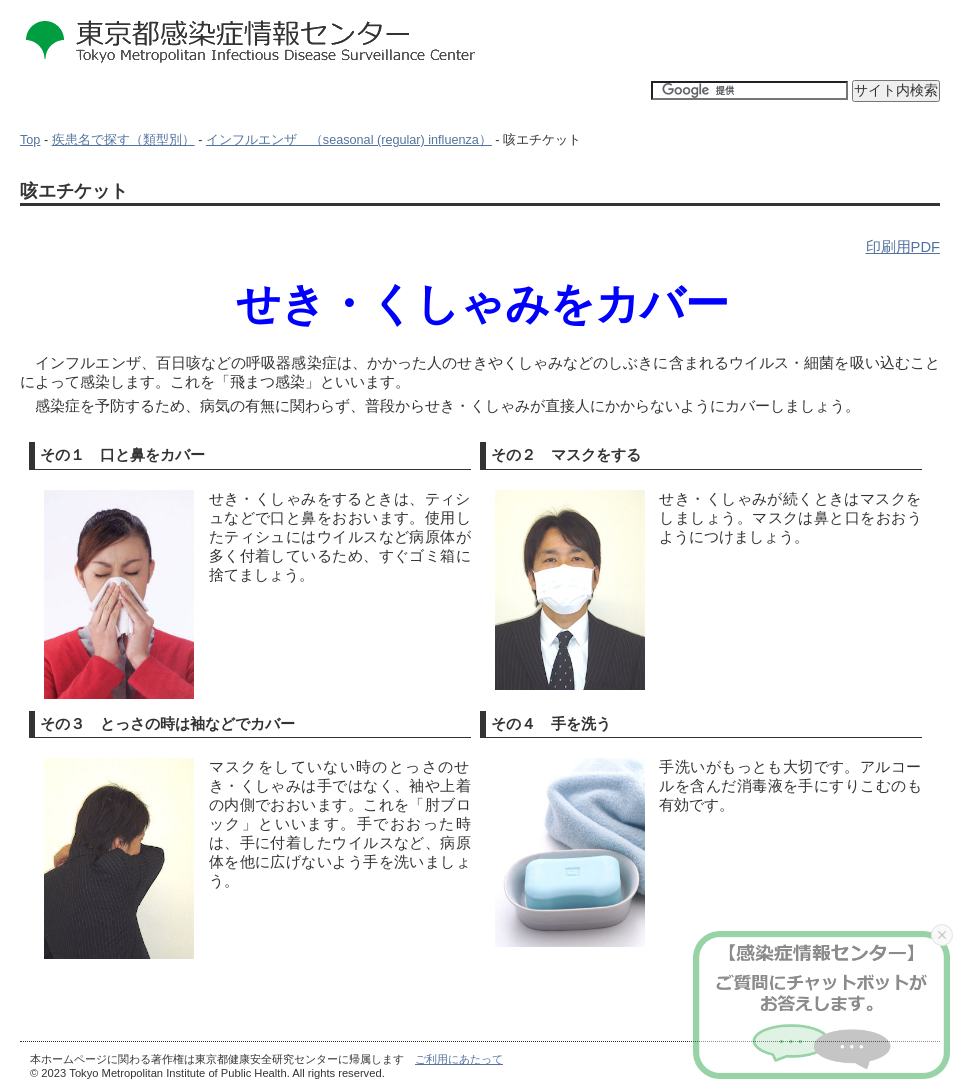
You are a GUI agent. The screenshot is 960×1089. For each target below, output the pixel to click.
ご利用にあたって (459, 1059)
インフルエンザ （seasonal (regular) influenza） (349, 140)
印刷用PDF (903, 247)
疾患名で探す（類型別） (123, 140)
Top (30, 140)
